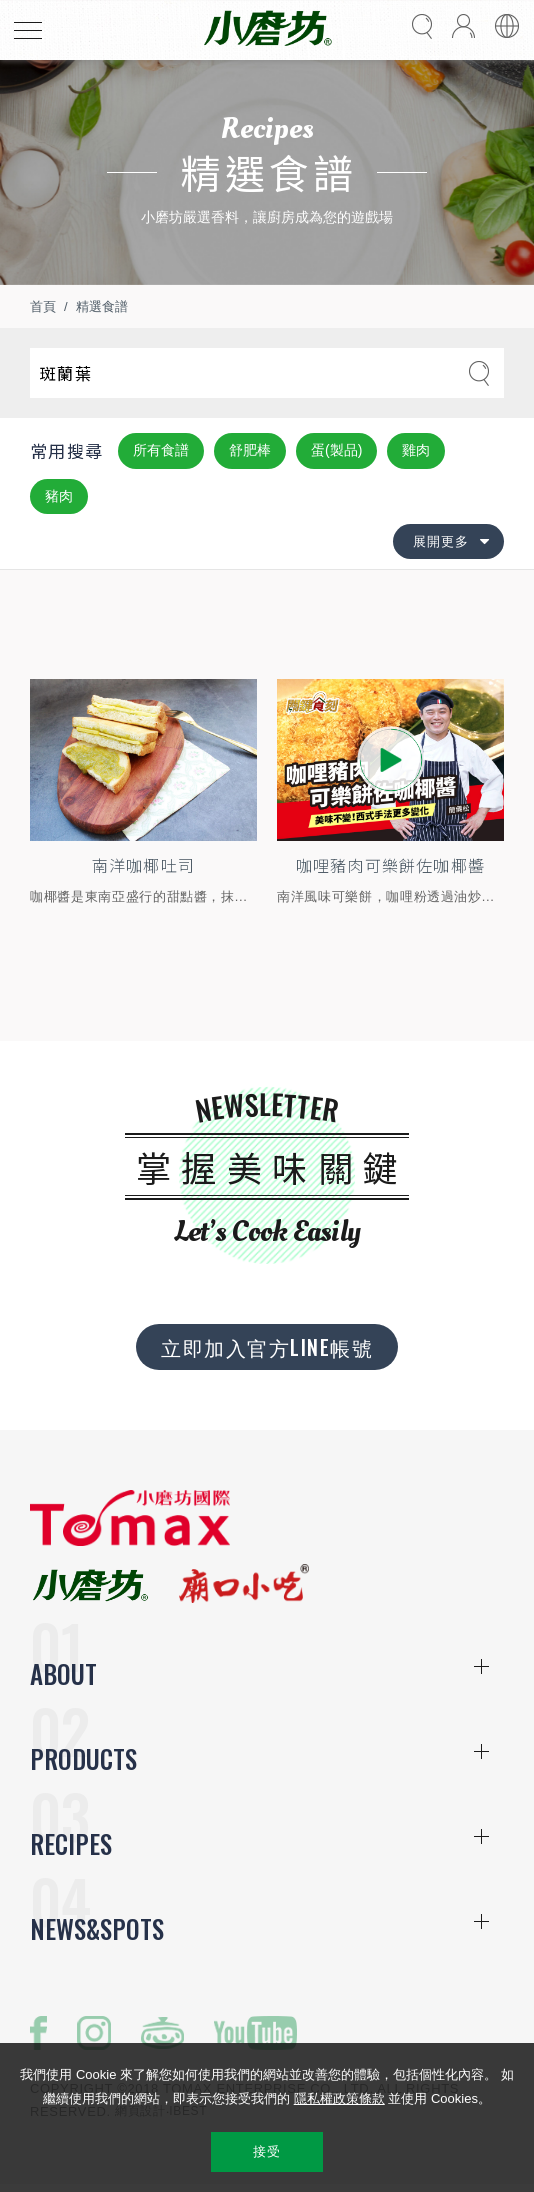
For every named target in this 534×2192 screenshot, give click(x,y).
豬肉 (59, 496)
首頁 (43, 306)
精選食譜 (102, 306)
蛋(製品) (336, 450)
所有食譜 (161, 450)
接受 (266, 2151)
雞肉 (416, 450)
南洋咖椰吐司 (143, 867)
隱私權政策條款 (339, 2098)
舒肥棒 (250, 450)
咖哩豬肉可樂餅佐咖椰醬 (390, 867)
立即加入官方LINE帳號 (267, 1350)
